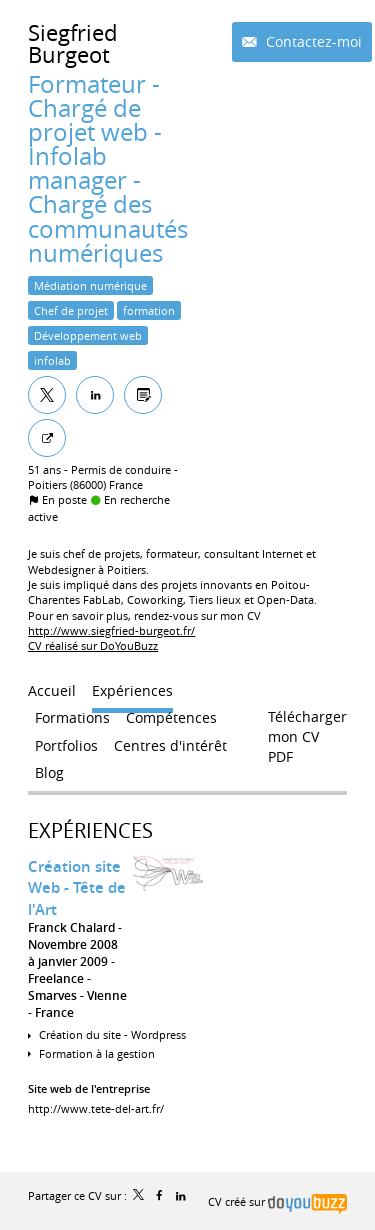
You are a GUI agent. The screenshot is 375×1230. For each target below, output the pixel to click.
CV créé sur (277, 1201)
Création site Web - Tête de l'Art (77, 888)
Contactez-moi (312, 41)
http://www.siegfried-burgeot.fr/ (111, 630)
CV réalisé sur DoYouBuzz (93, 645)
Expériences (90, 830)
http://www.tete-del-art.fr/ (96, 1108)
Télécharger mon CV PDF (307, 721)
